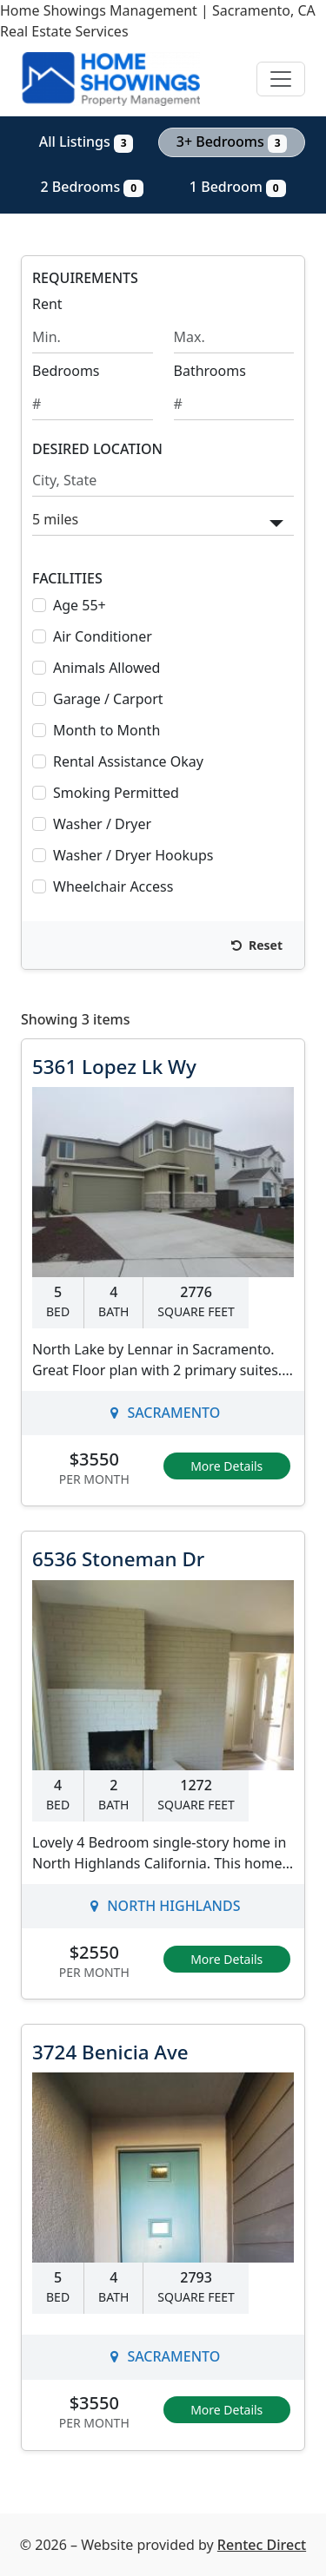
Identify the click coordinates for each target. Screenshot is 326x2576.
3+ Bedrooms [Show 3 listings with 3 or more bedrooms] (232, 142)
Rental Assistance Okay (128, 761)
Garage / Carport (108, 698)
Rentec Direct (261, 2544)
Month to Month (106, 730)
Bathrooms (210, 370)
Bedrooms (66, 370)
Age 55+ (79, 605)
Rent (47, 303)
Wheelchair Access (113, 886)
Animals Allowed (106, 667)
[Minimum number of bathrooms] (234, 404)
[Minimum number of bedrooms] (92, 404)
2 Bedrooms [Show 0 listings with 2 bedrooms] (91, 187)
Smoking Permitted (116, 792)
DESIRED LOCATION (97, 449)
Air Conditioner (102, 636)
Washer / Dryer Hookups (133, 855)
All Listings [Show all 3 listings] (86, 142)
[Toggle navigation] (280, 79)
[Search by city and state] (163, 480)
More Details (226, 1466)
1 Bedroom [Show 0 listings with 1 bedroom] (238, 187)
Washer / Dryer (102, 823)
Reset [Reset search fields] (257, 945)
